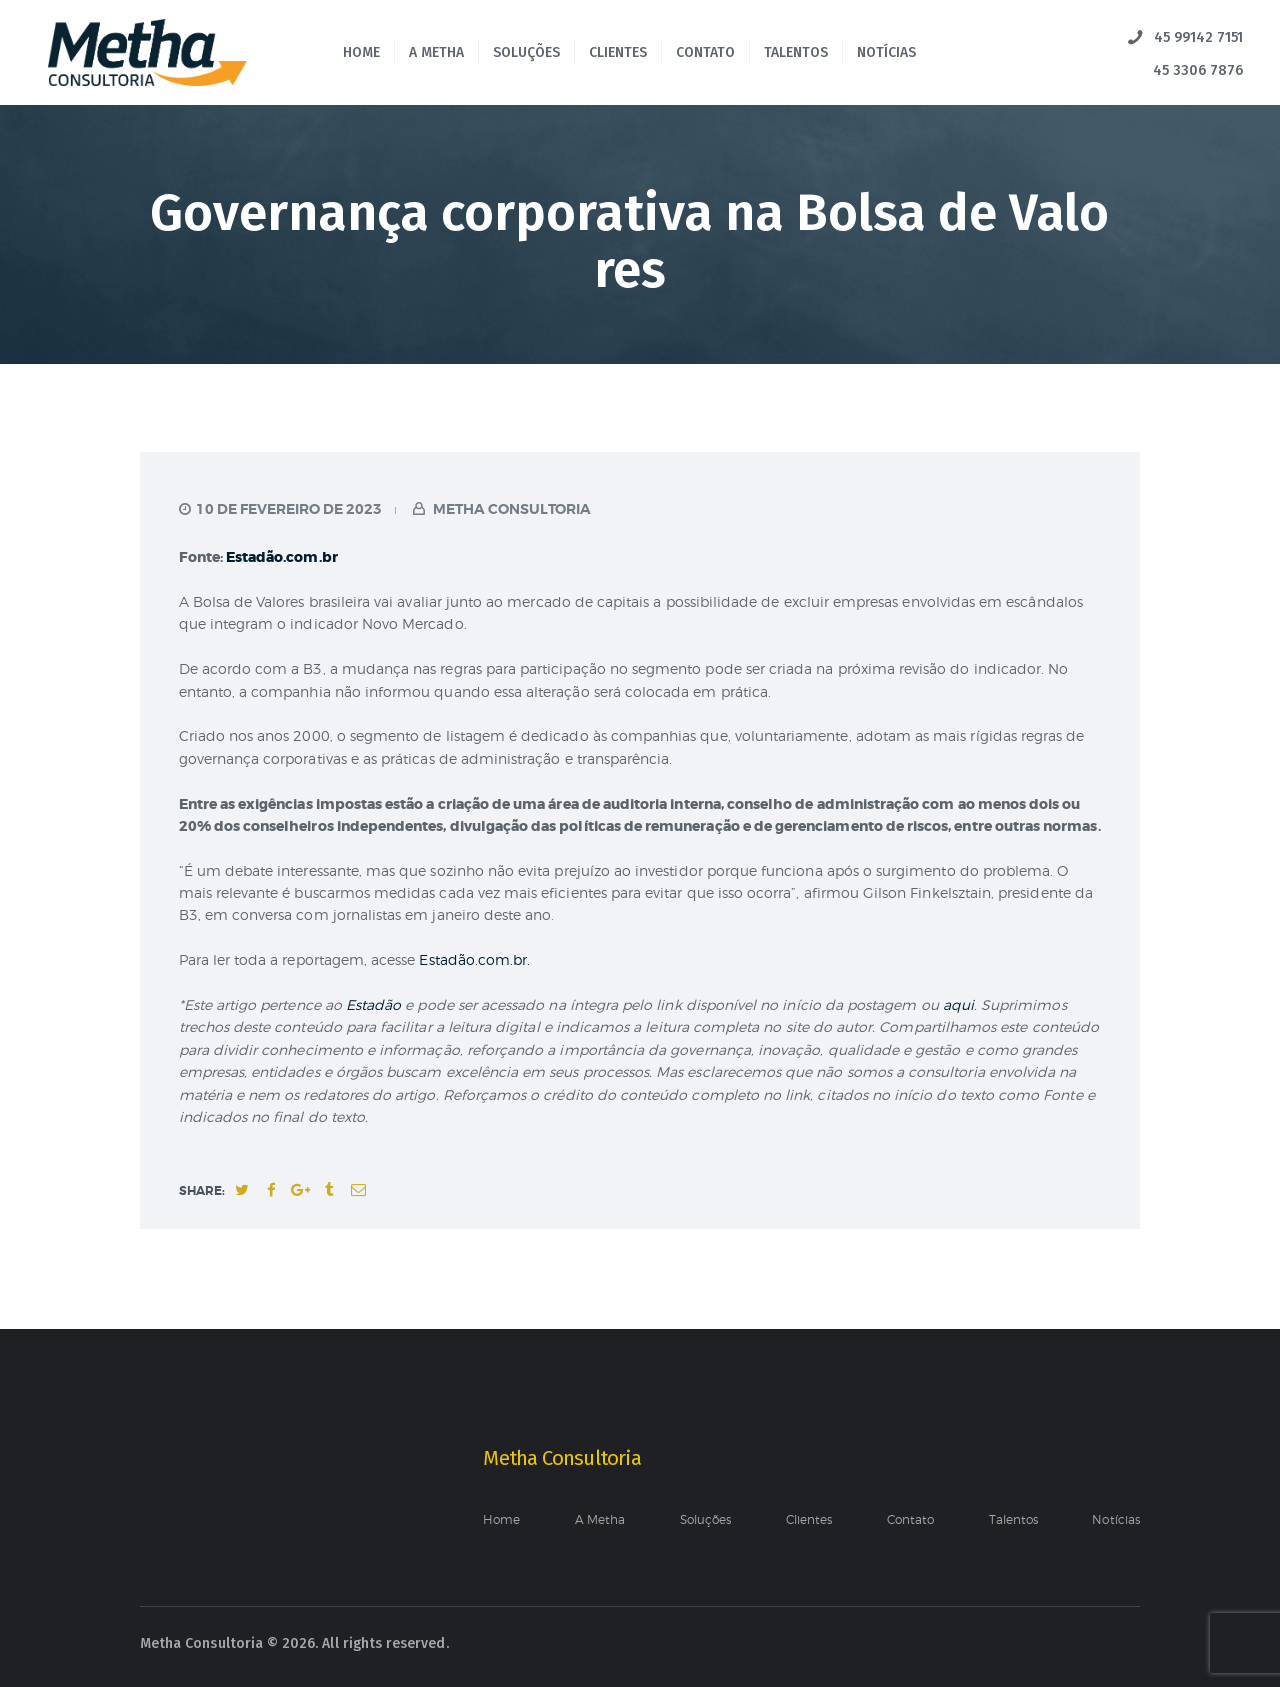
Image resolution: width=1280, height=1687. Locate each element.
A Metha (600, 1519)
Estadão (375, 1004)
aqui (958, 1004)
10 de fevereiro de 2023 (289, 509)
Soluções (705, 1519)
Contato (910, 1519)
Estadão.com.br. (474, 959)
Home (501, 1519)
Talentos (1013, 1519)
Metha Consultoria (510, 509)
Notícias (1115, 1519)
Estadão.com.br (282, 557)
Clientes (809, 1519)
